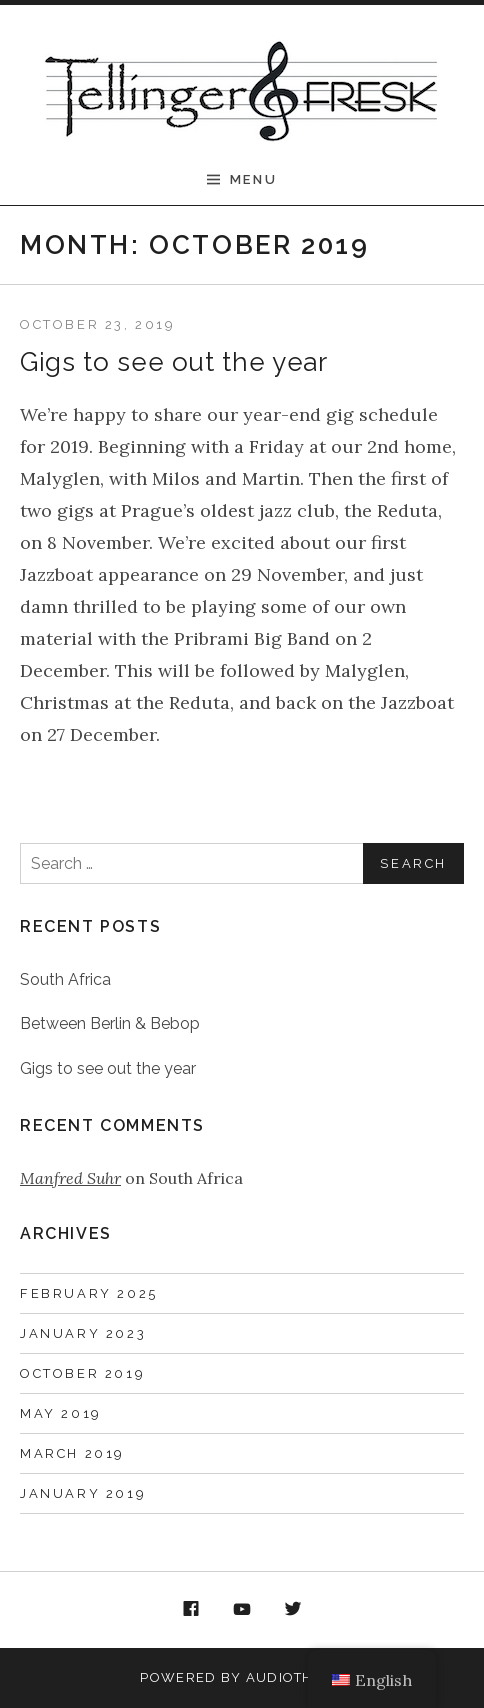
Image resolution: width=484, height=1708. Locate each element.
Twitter (293, 1610)
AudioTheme (295, 1677)
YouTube (242, 1610)
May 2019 (61, 1413)
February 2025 (89, 1293)
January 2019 (83, 1493)
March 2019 (72, 1453)
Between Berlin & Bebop (110, 1023)
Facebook (192, 1610)
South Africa (65, 979)
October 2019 (82, 1373)
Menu (253, 179)
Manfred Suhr (70, 1178)
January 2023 (83, 1333)
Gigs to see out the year (174, 362)
